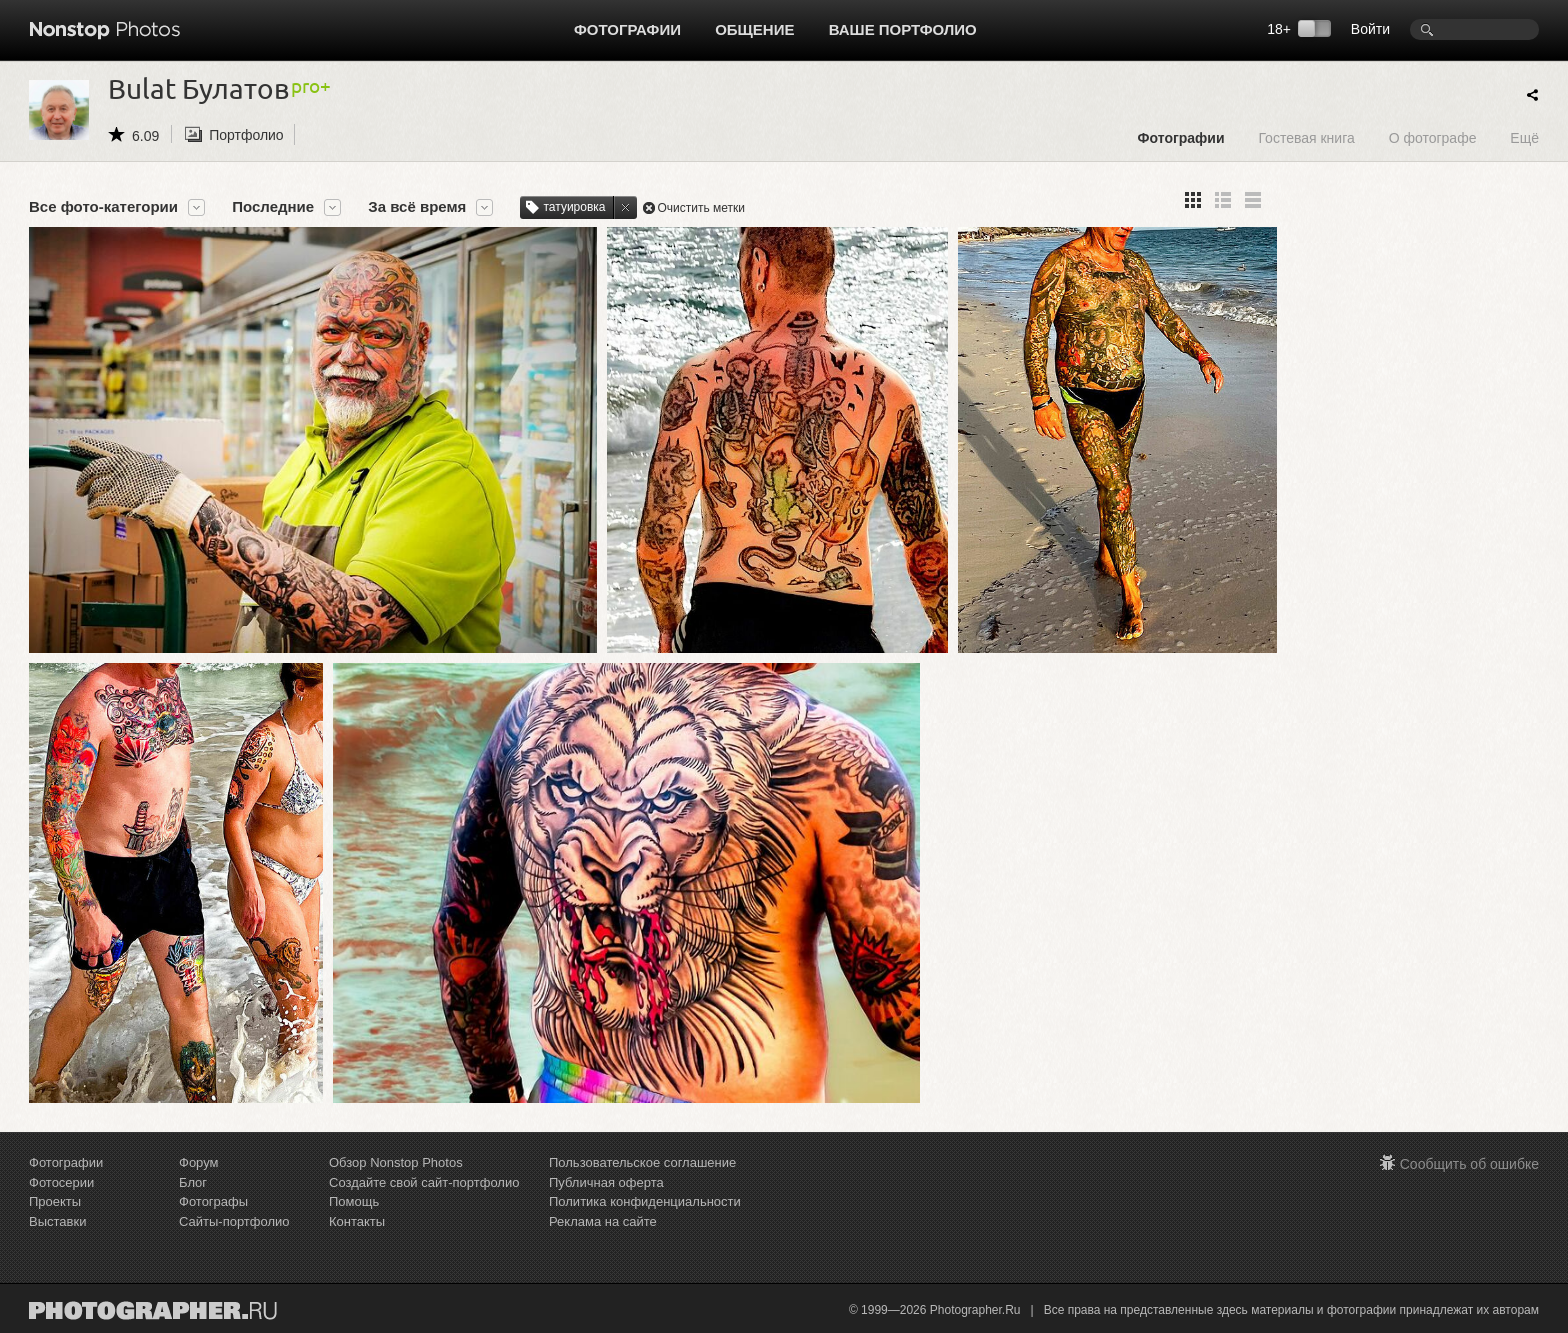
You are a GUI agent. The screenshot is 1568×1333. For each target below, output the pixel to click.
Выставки (57, 1221)
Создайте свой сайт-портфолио (424, 1182)
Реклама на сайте (603, 1221)
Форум (199, 1162)
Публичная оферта (606, 1182)
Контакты (357, 1221)
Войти (1370, 29)
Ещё (1524, 137)
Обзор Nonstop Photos (396, 1162)
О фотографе (1433, 137)
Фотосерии (61, 1182)
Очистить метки (702, 208)
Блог (193, 1182)
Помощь (354, 1201)
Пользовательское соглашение (642, 1162)
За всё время (417, 207)
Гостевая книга (1306, 137)
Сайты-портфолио (234, 1221)
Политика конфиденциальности (645, 1201)
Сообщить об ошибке (1469, 1164)
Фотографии (627, 29)
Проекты (55, 1201)
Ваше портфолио (903, 29)
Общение (754, 29)
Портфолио (246, 135)
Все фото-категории (103, 207)
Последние (273, 207)
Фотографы (213, 1201)
